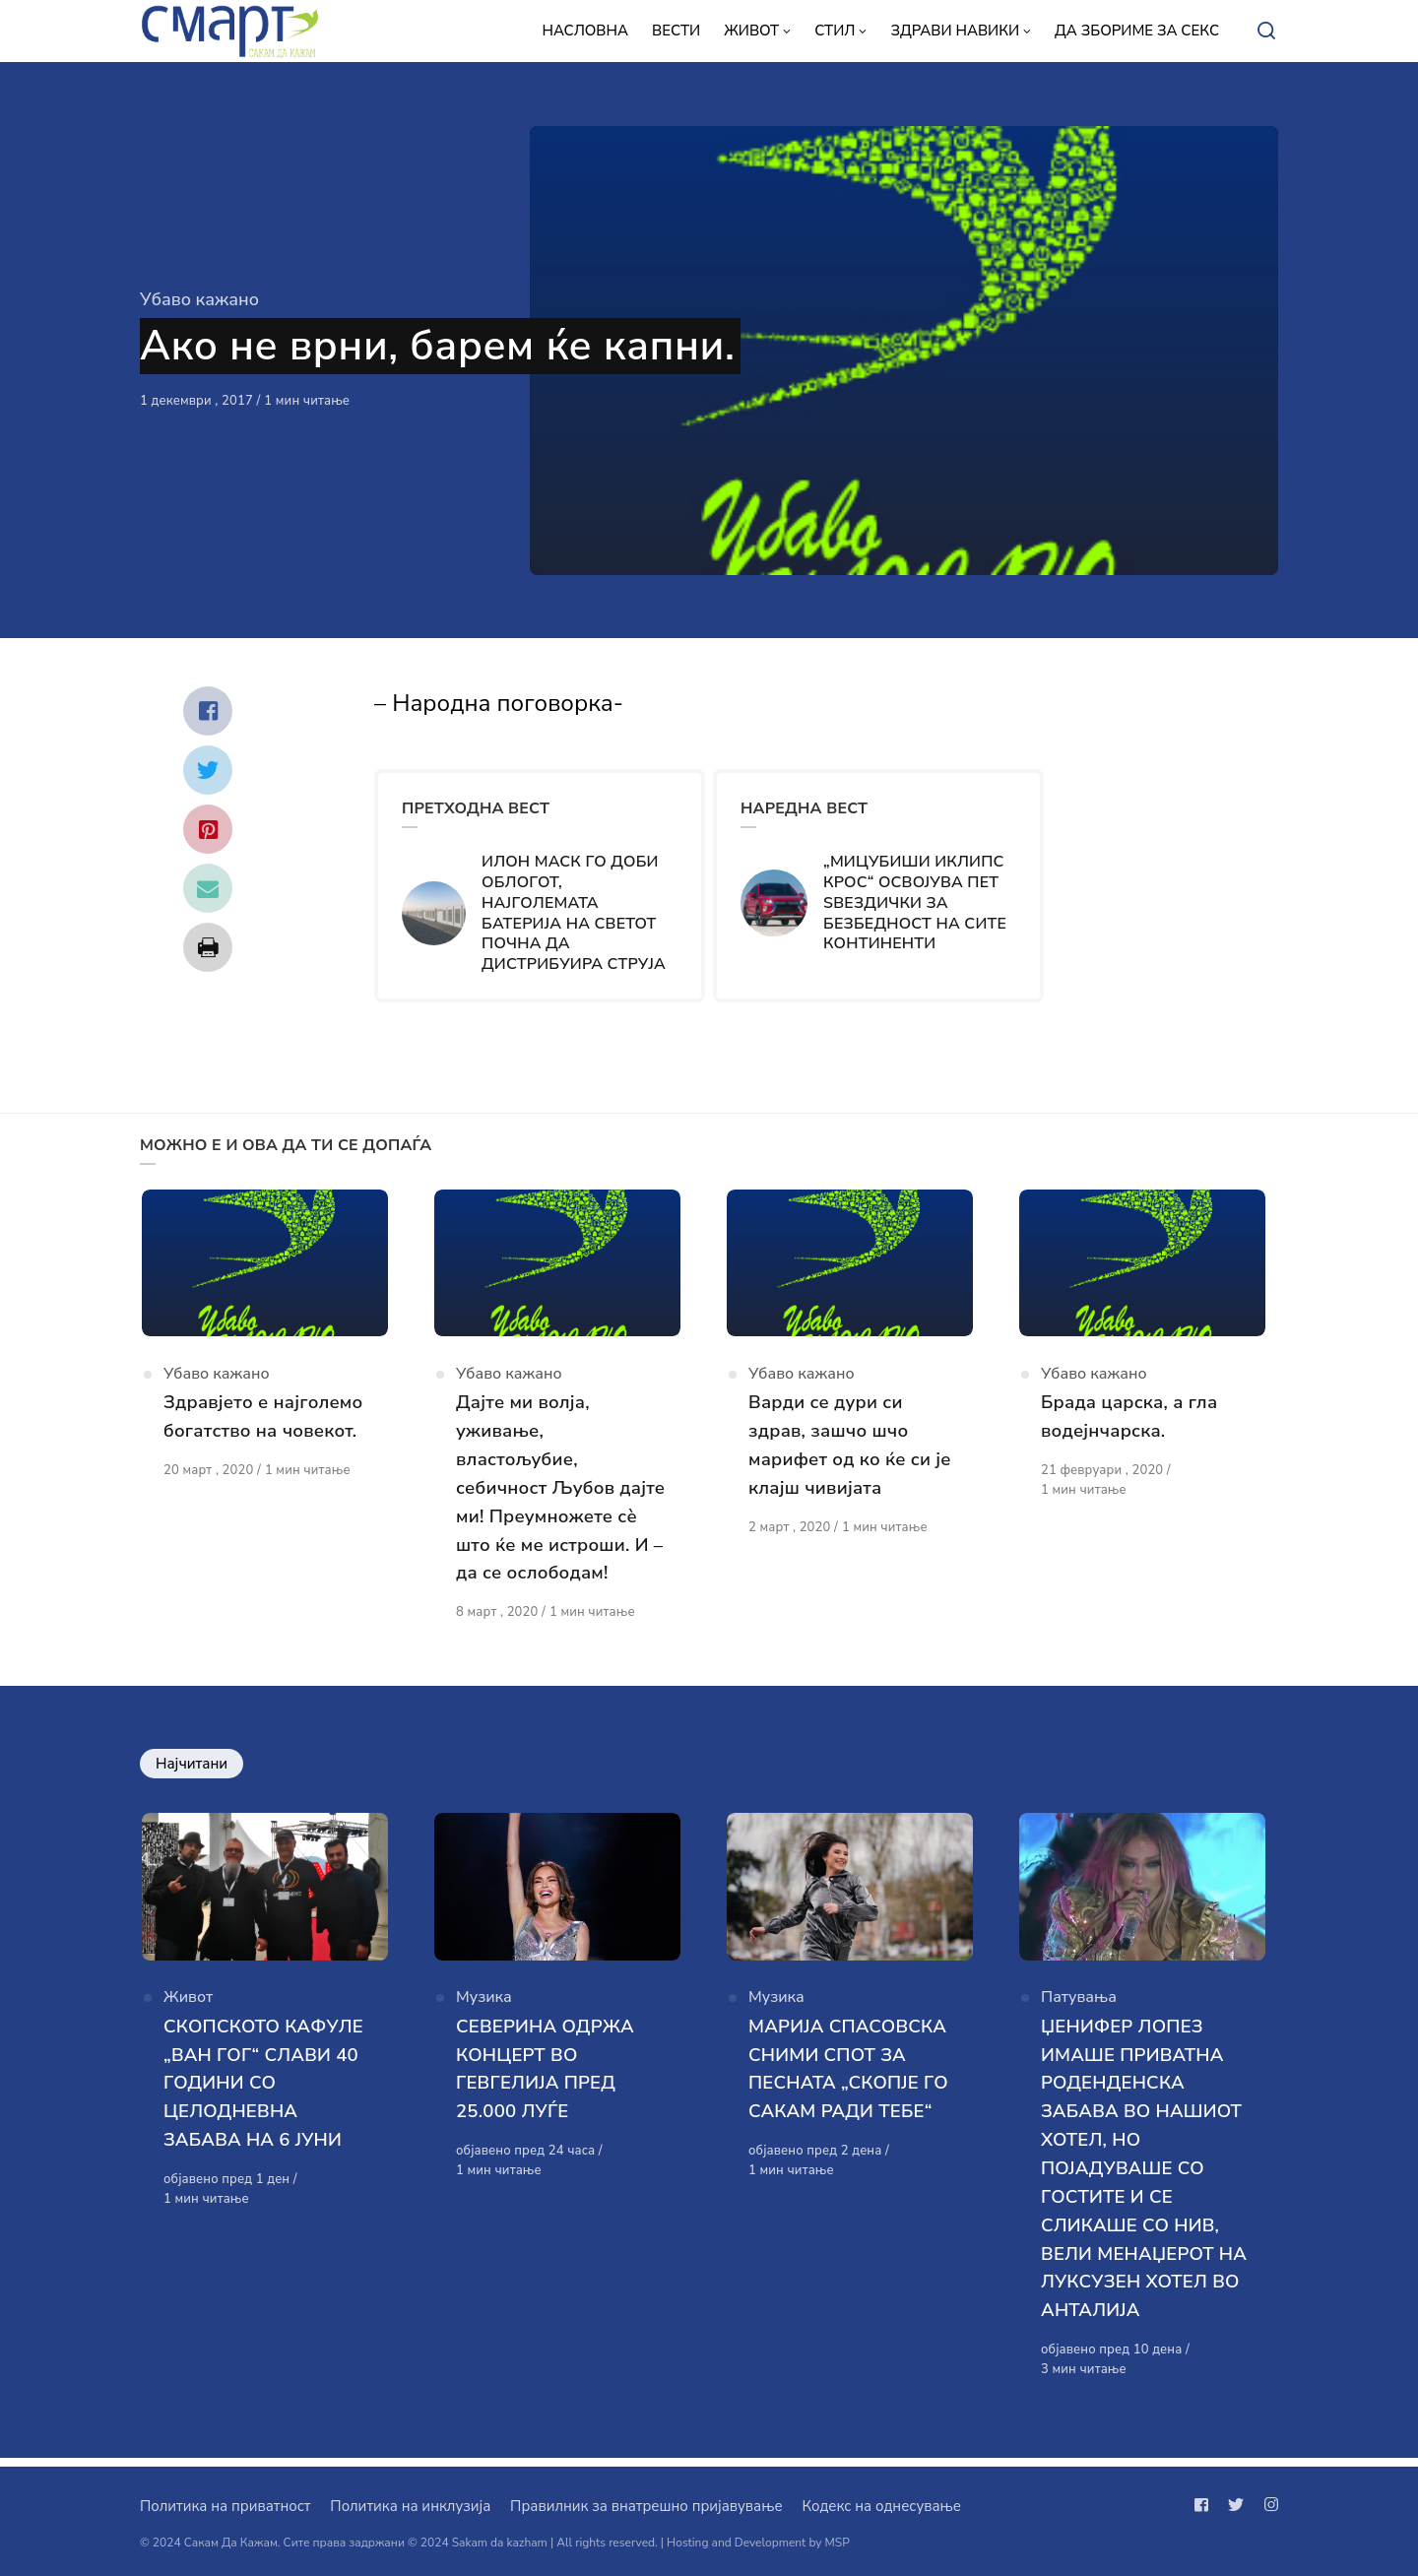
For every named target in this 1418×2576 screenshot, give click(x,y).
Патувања (1079, 2009)
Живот (188, 2009)
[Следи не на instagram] (1267, 2505)
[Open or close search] (1266, 31)
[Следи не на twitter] (1236, 2505)
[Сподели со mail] (207, 888)
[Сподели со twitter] (207, 770)
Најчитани (191, 1768)
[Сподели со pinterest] (207, 829)
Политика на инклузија (410, 2506)
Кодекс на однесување (881, 2506)
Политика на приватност (225, 2506)
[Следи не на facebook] (1205, 2505)
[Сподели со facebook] (207, 711)
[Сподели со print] (207, 947)
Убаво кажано (199, 299)
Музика (484, 2009)
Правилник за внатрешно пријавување (646, 2506)
